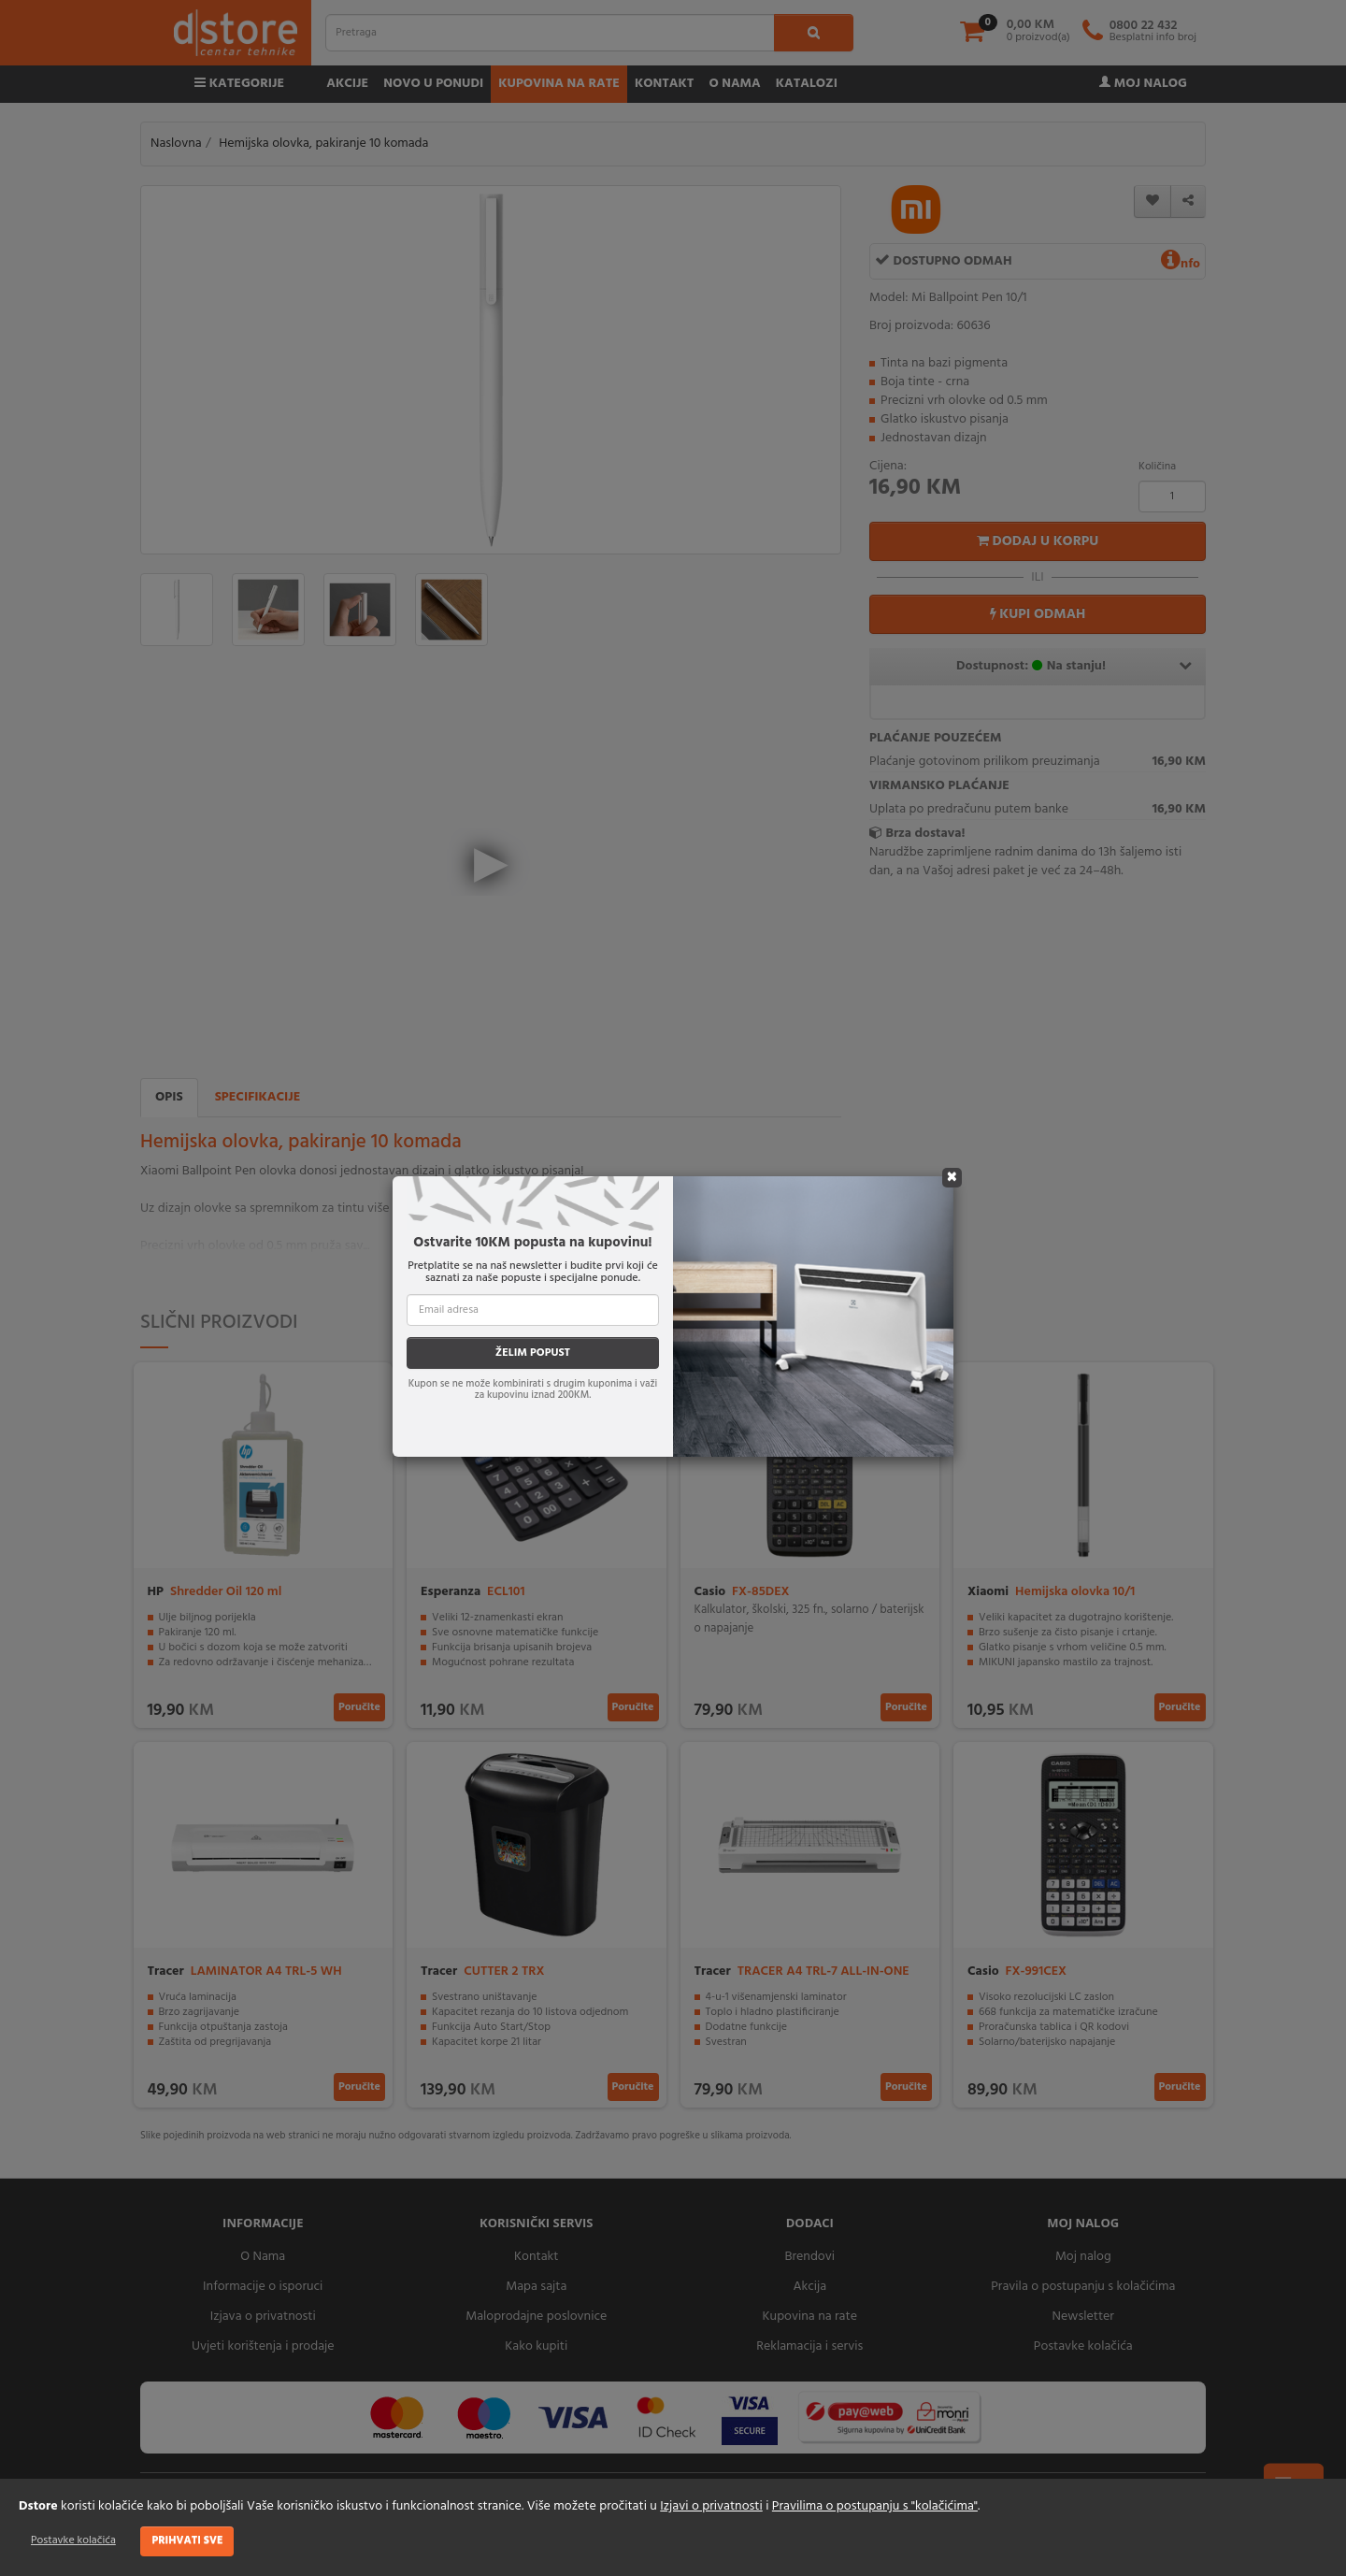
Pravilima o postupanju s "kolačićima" (875, 2506)
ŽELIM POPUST (532, 1353)
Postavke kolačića (73, 2540)
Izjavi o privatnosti (711, 2506)
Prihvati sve (186, 2540)
